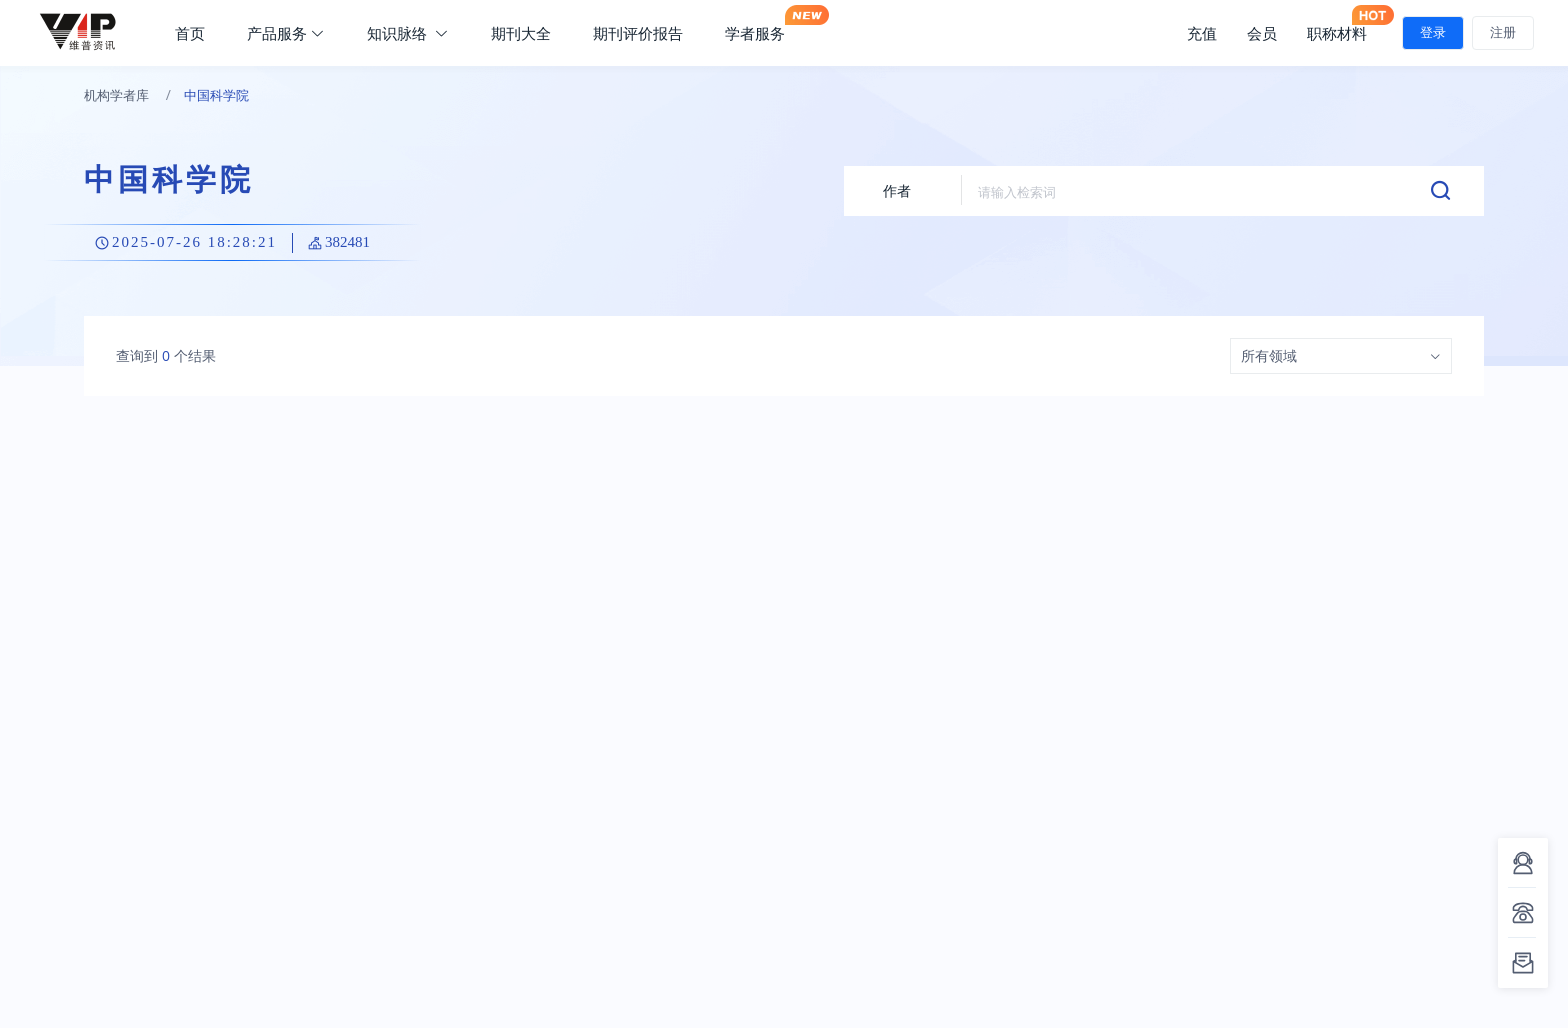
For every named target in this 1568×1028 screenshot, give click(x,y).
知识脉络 (408, 33)
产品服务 (286, 33)
